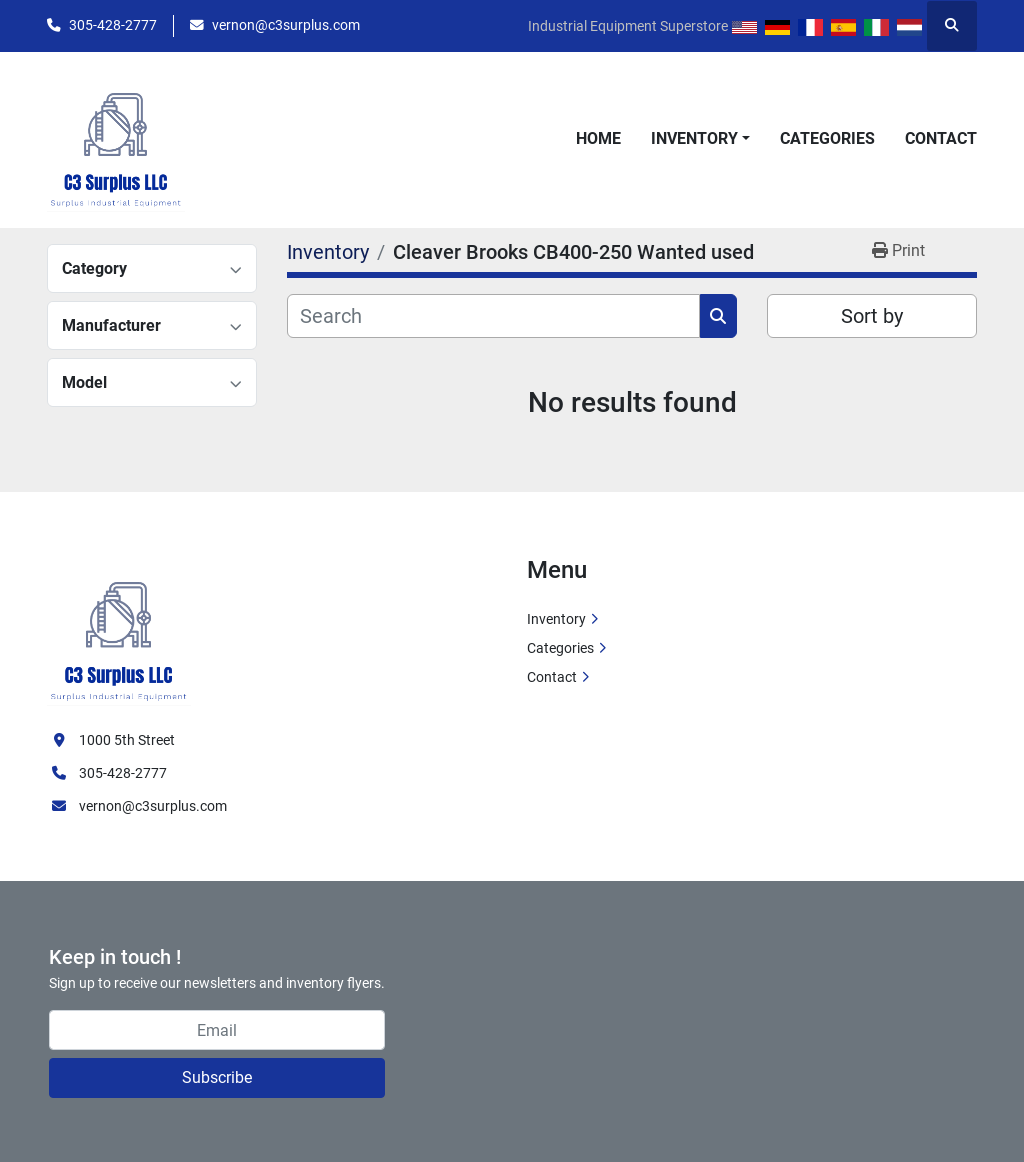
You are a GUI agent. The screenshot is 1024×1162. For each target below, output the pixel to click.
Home (598, 138)
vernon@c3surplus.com (286, 25)
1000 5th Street (127, 740)
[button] (700, 139)
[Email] (217, 1030)
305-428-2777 (113, 25)
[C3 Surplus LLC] (119, 630)
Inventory (694, 138)
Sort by (872, 316)
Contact (941, 138)
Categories (827, 138)
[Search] (493, 316)
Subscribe (217, 1077)
